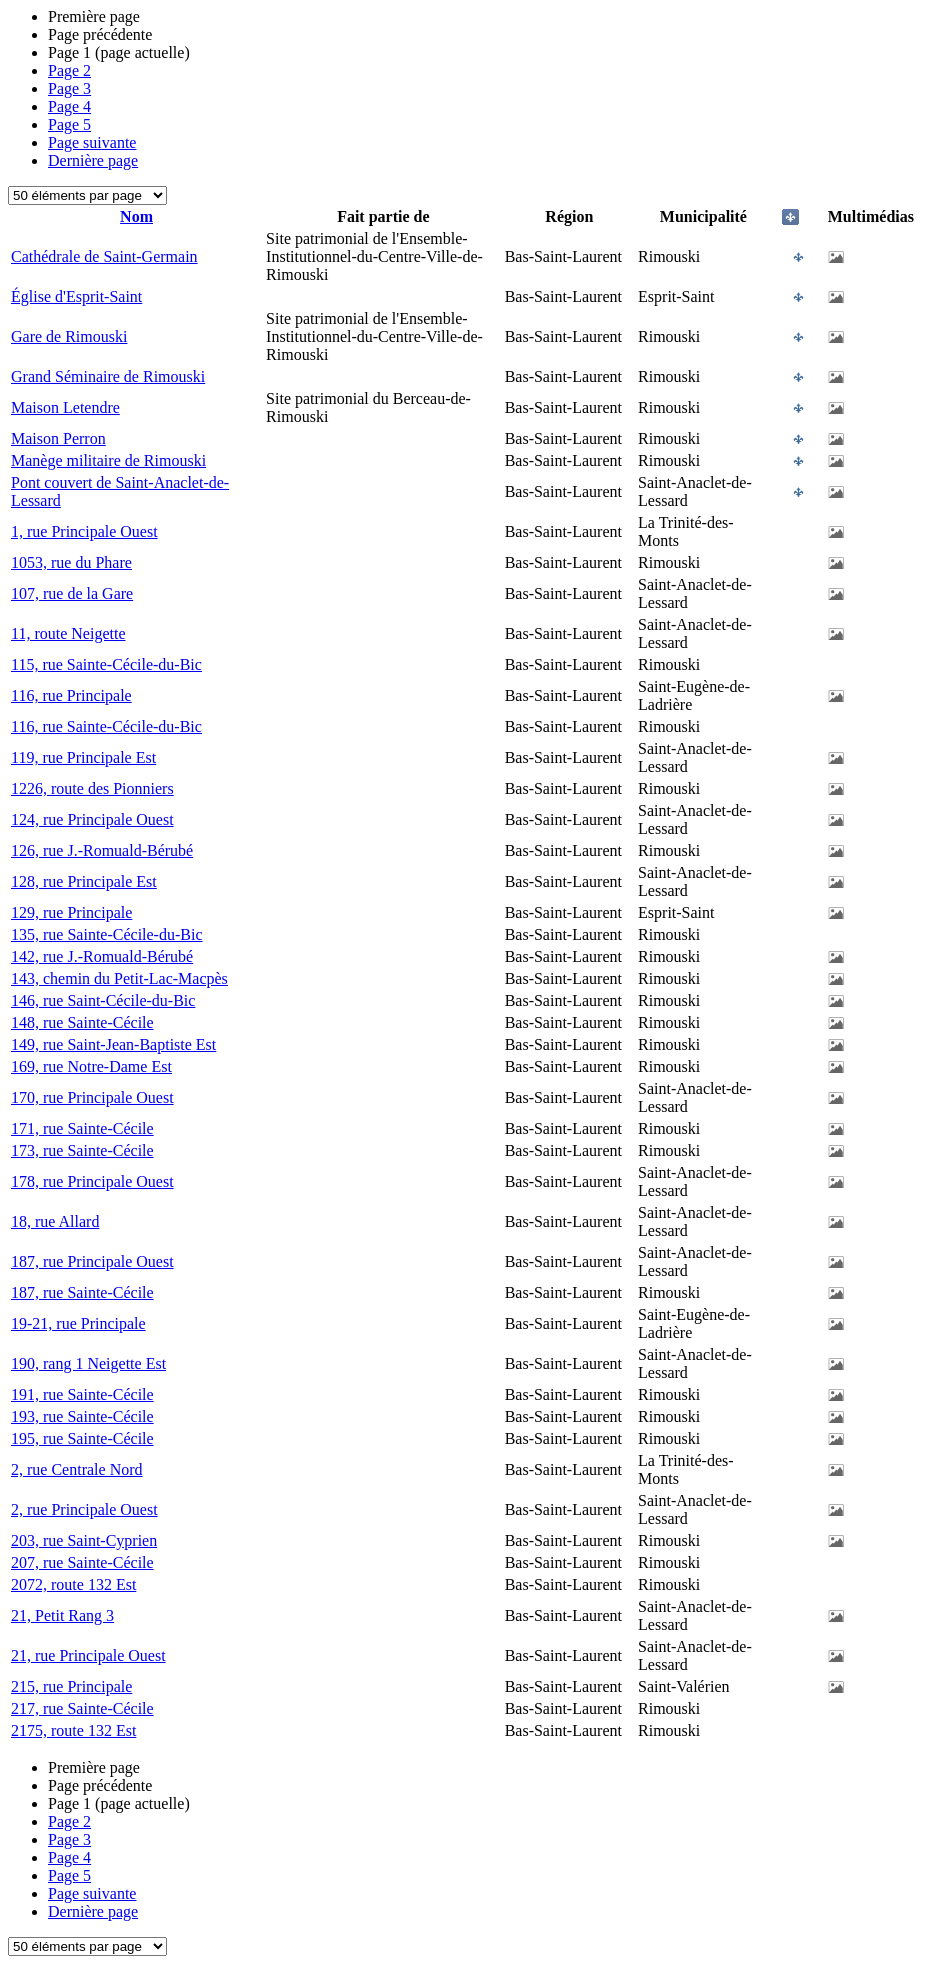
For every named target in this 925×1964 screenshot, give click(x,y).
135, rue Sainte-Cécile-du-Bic (107, 934)
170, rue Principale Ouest (92, 1097)
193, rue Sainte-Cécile (82, 1416)
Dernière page (93, 160)
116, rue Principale (71, 695)
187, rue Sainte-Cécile (82, 1292)
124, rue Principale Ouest (92, 819)
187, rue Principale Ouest (92, 1261)
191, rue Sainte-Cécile (82, 1394)
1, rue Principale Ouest (84, 531)
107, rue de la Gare (72, 593)
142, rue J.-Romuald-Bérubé (102, 956)
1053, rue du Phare (71, 562)
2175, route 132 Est (73, 1730)
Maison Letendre (65, 407)
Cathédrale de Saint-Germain (104, 256)
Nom (136, 216)
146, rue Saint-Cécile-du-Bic (103, 1000)
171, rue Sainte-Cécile (82, 1128)
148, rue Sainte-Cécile (82, 1022)
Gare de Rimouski (69, 336)
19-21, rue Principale (78, 1323)
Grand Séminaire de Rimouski (108, 376)
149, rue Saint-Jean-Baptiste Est (113, 1044)
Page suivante (92, 142)
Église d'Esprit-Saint (76, 296)
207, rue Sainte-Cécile (82, 1562)
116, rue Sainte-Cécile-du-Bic (106, 726)
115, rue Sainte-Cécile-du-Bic (106, 664)
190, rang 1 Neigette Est (88, 1363)
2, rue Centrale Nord (77, 1469)
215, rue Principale (71, 1686)
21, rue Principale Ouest (88, 1655)
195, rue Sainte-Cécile (82, 1438)
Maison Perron (58, 438)
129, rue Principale (71, 912)
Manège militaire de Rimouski (108, 460)
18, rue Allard (55, 1221)
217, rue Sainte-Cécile (82, 1708)
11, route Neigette (68, 633)
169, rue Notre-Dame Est (91, 1066)
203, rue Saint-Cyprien (84, 1540)
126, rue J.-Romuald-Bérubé (102, 850)
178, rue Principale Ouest (92, 1181)
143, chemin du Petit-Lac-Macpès (119, 978)
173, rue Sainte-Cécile (82, 1150)
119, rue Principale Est (83, 757)
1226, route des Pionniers (92, 788)
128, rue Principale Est (84, 881)
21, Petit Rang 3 (62, 1615)
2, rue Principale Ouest (84, 1509)
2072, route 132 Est (73, 1584)
